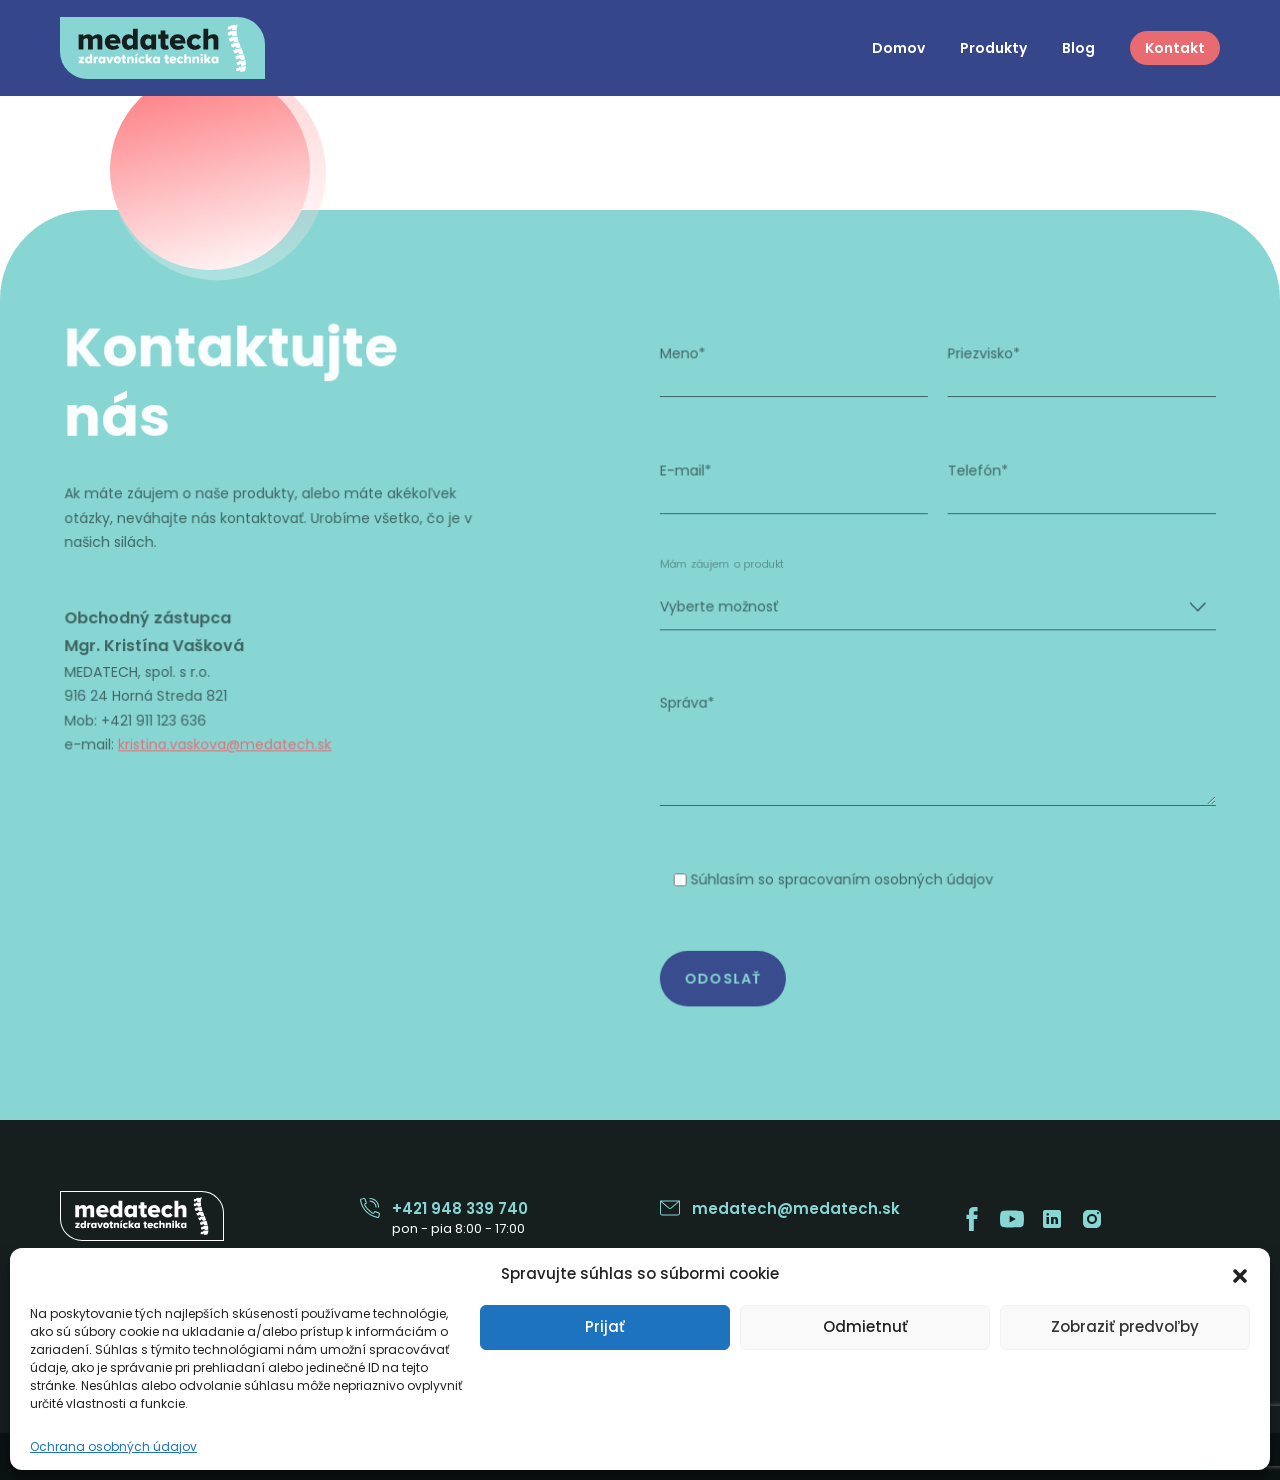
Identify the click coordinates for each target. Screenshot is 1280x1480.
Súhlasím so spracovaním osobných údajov (838, 874)
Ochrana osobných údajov (113, 1446)
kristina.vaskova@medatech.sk (232, 742)
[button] (1240, 1274)
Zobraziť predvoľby (1125, 1326)
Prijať (605, 1326)
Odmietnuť (865, 1326)
